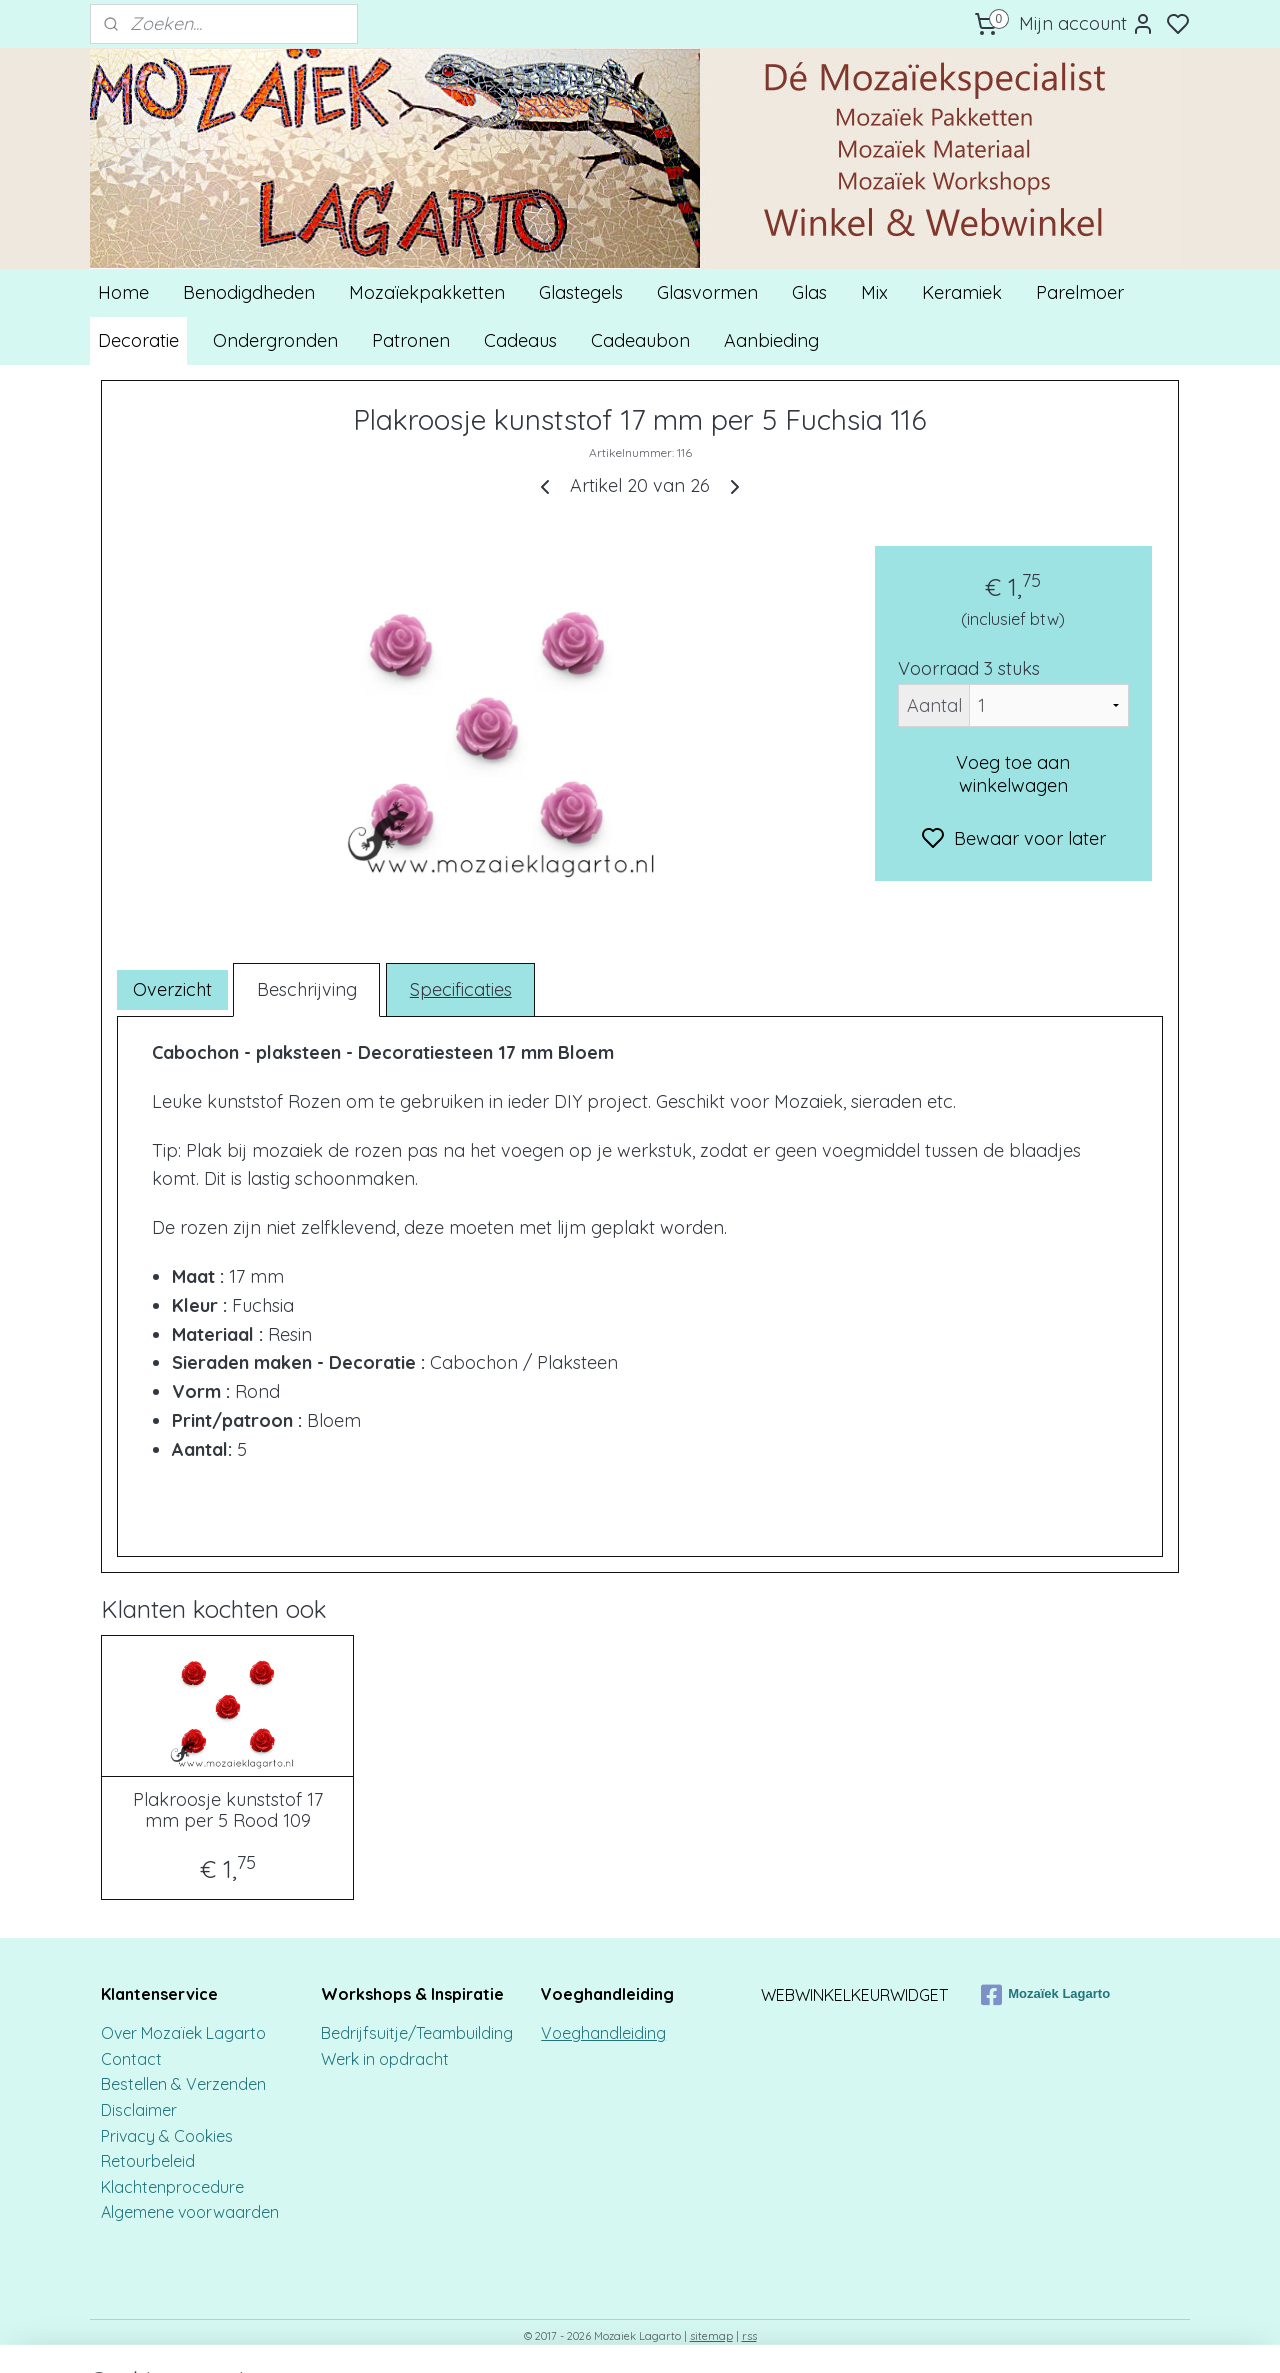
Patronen (411, 340)
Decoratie (138, 340)
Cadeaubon (640, 340)
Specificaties (461, 989)
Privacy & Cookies (167, 2136)
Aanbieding (771, 340)
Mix (874, 292)
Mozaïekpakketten (427, 292)
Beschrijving (307, 989)
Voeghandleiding (603, 2033)
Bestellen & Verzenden (183, 2084)
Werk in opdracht (385, 2059)
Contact (133, 2059)
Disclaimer (139, 2110)
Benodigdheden (249, 292)
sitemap (711, 2336)
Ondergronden (275, 340)
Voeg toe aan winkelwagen (1013, 774)
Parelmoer (1080, 292)
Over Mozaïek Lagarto (183, 2033)
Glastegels (581, 292)
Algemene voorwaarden (190, 2212)
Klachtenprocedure (172, 2187)
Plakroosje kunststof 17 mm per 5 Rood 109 (228, 1810)
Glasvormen (707, 292)
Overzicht (172, 989)
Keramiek (962, 292)
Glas (809, 292)
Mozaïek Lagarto (1045, 1995)
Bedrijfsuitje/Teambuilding (417, 2033)
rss (749, 2336)
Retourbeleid (148, 2161)
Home (123, 292)
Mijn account (1087, 24)
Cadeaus (520, 340)
